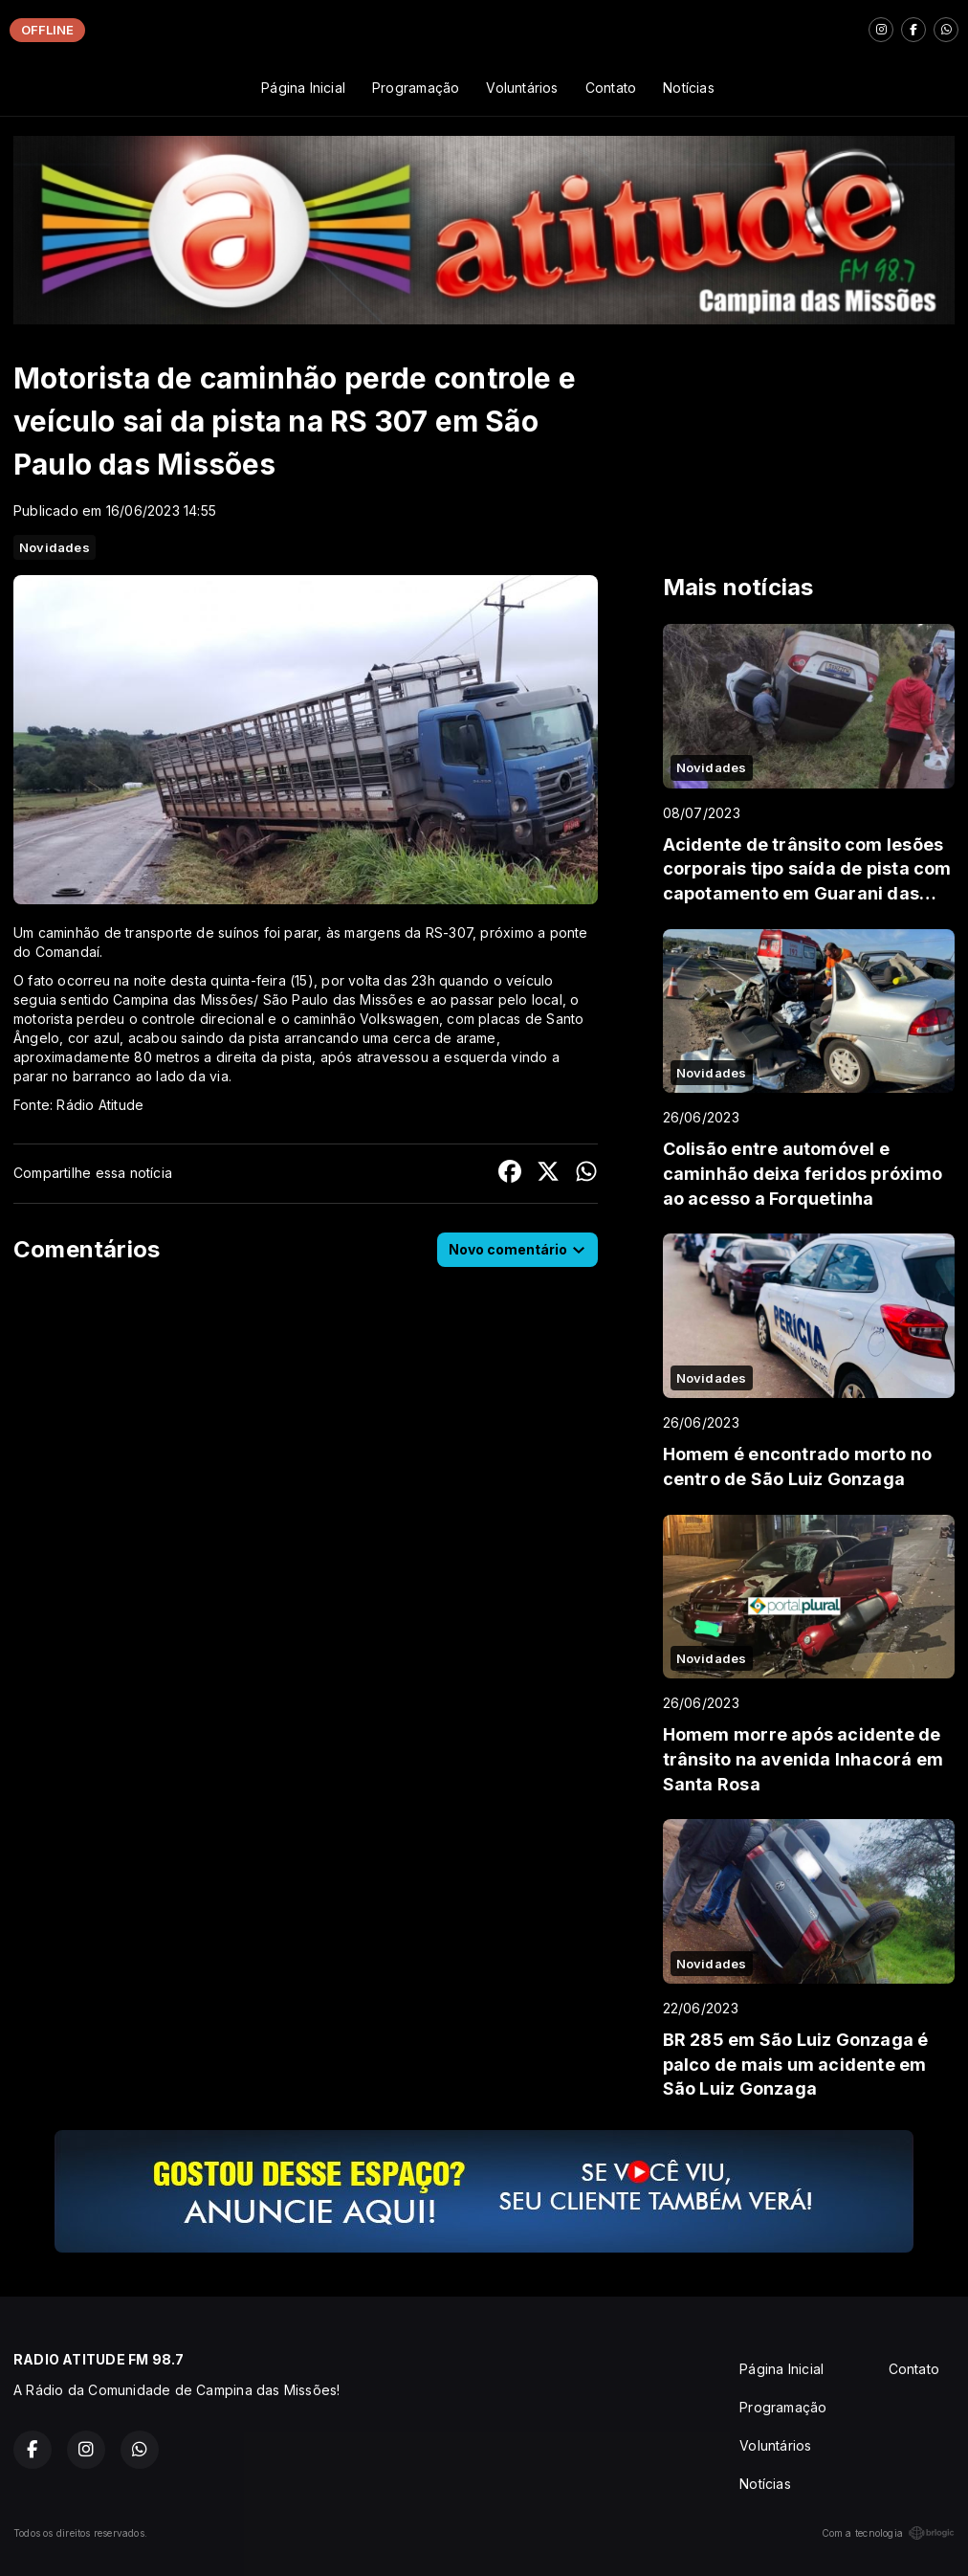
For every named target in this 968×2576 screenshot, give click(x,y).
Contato (610, 87)
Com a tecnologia (888, 2533)
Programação (415, 87)
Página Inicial (303, 87)
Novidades (54, 547)
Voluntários (522, 87)
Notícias (689, 87)
